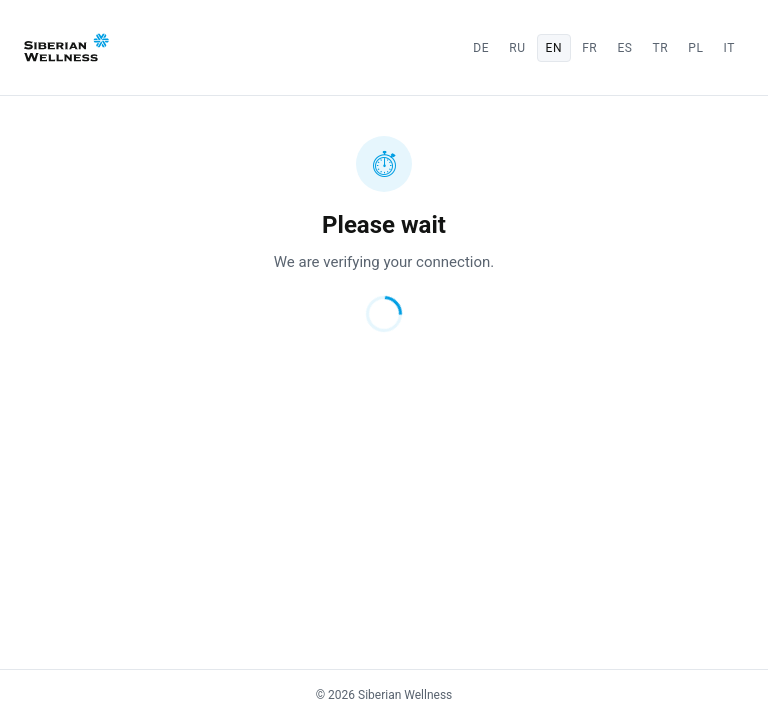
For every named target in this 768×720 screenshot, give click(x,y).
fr (589, 48)
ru (517, 48)
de (481, 48)
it (729, 48)
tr (661, 48)
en (554, 48)
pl (695, 48)
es (624, 48)
